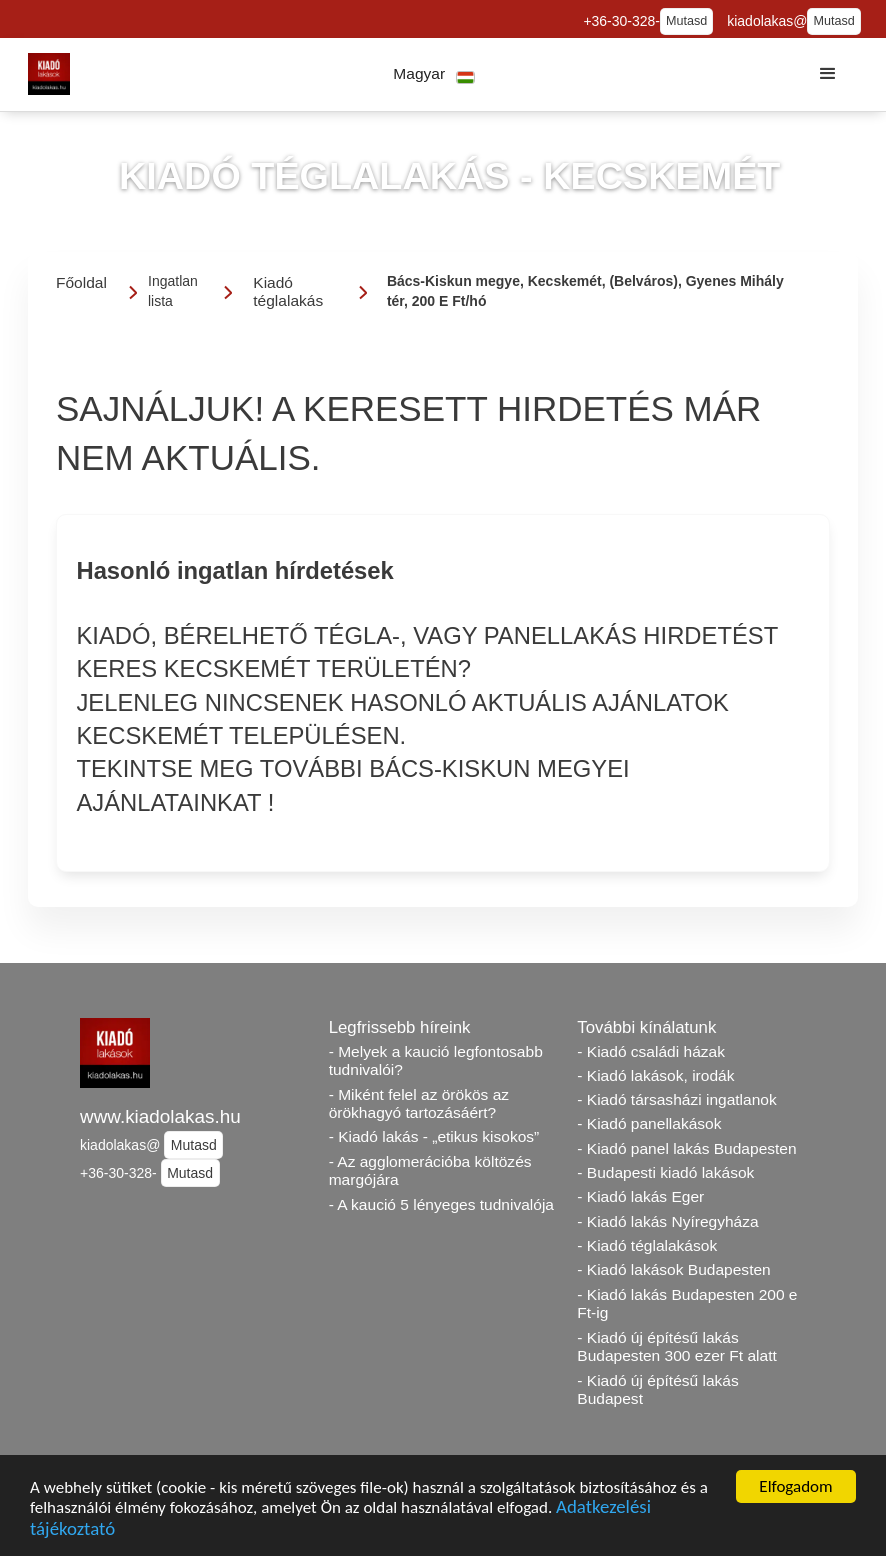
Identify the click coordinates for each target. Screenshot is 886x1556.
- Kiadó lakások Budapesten (673, 1269)
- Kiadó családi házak (651, 1051)
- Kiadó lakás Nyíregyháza (667, 1221)
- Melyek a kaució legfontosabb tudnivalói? (436, 1061)
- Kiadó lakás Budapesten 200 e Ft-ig (687, 1304)
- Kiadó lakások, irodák (655, 1075)
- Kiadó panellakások (649, 1123)
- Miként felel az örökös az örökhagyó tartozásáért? (419, 1104)
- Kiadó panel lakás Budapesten (686, 1148)
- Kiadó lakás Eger (640, 1196)
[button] (434, 74)
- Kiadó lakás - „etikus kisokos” (434, 1136)
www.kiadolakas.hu (160, 1116)
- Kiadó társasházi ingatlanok (676, 1099)
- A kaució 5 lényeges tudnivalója (441, 1204)
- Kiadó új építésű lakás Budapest (657, 1390)
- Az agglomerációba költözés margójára (430, 1171)
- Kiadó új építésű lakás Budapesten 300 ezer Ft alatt (676, 1347)
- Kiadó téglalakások (647, 1245)
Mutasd (686, 21)
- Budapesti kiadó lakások (665, 1172)
